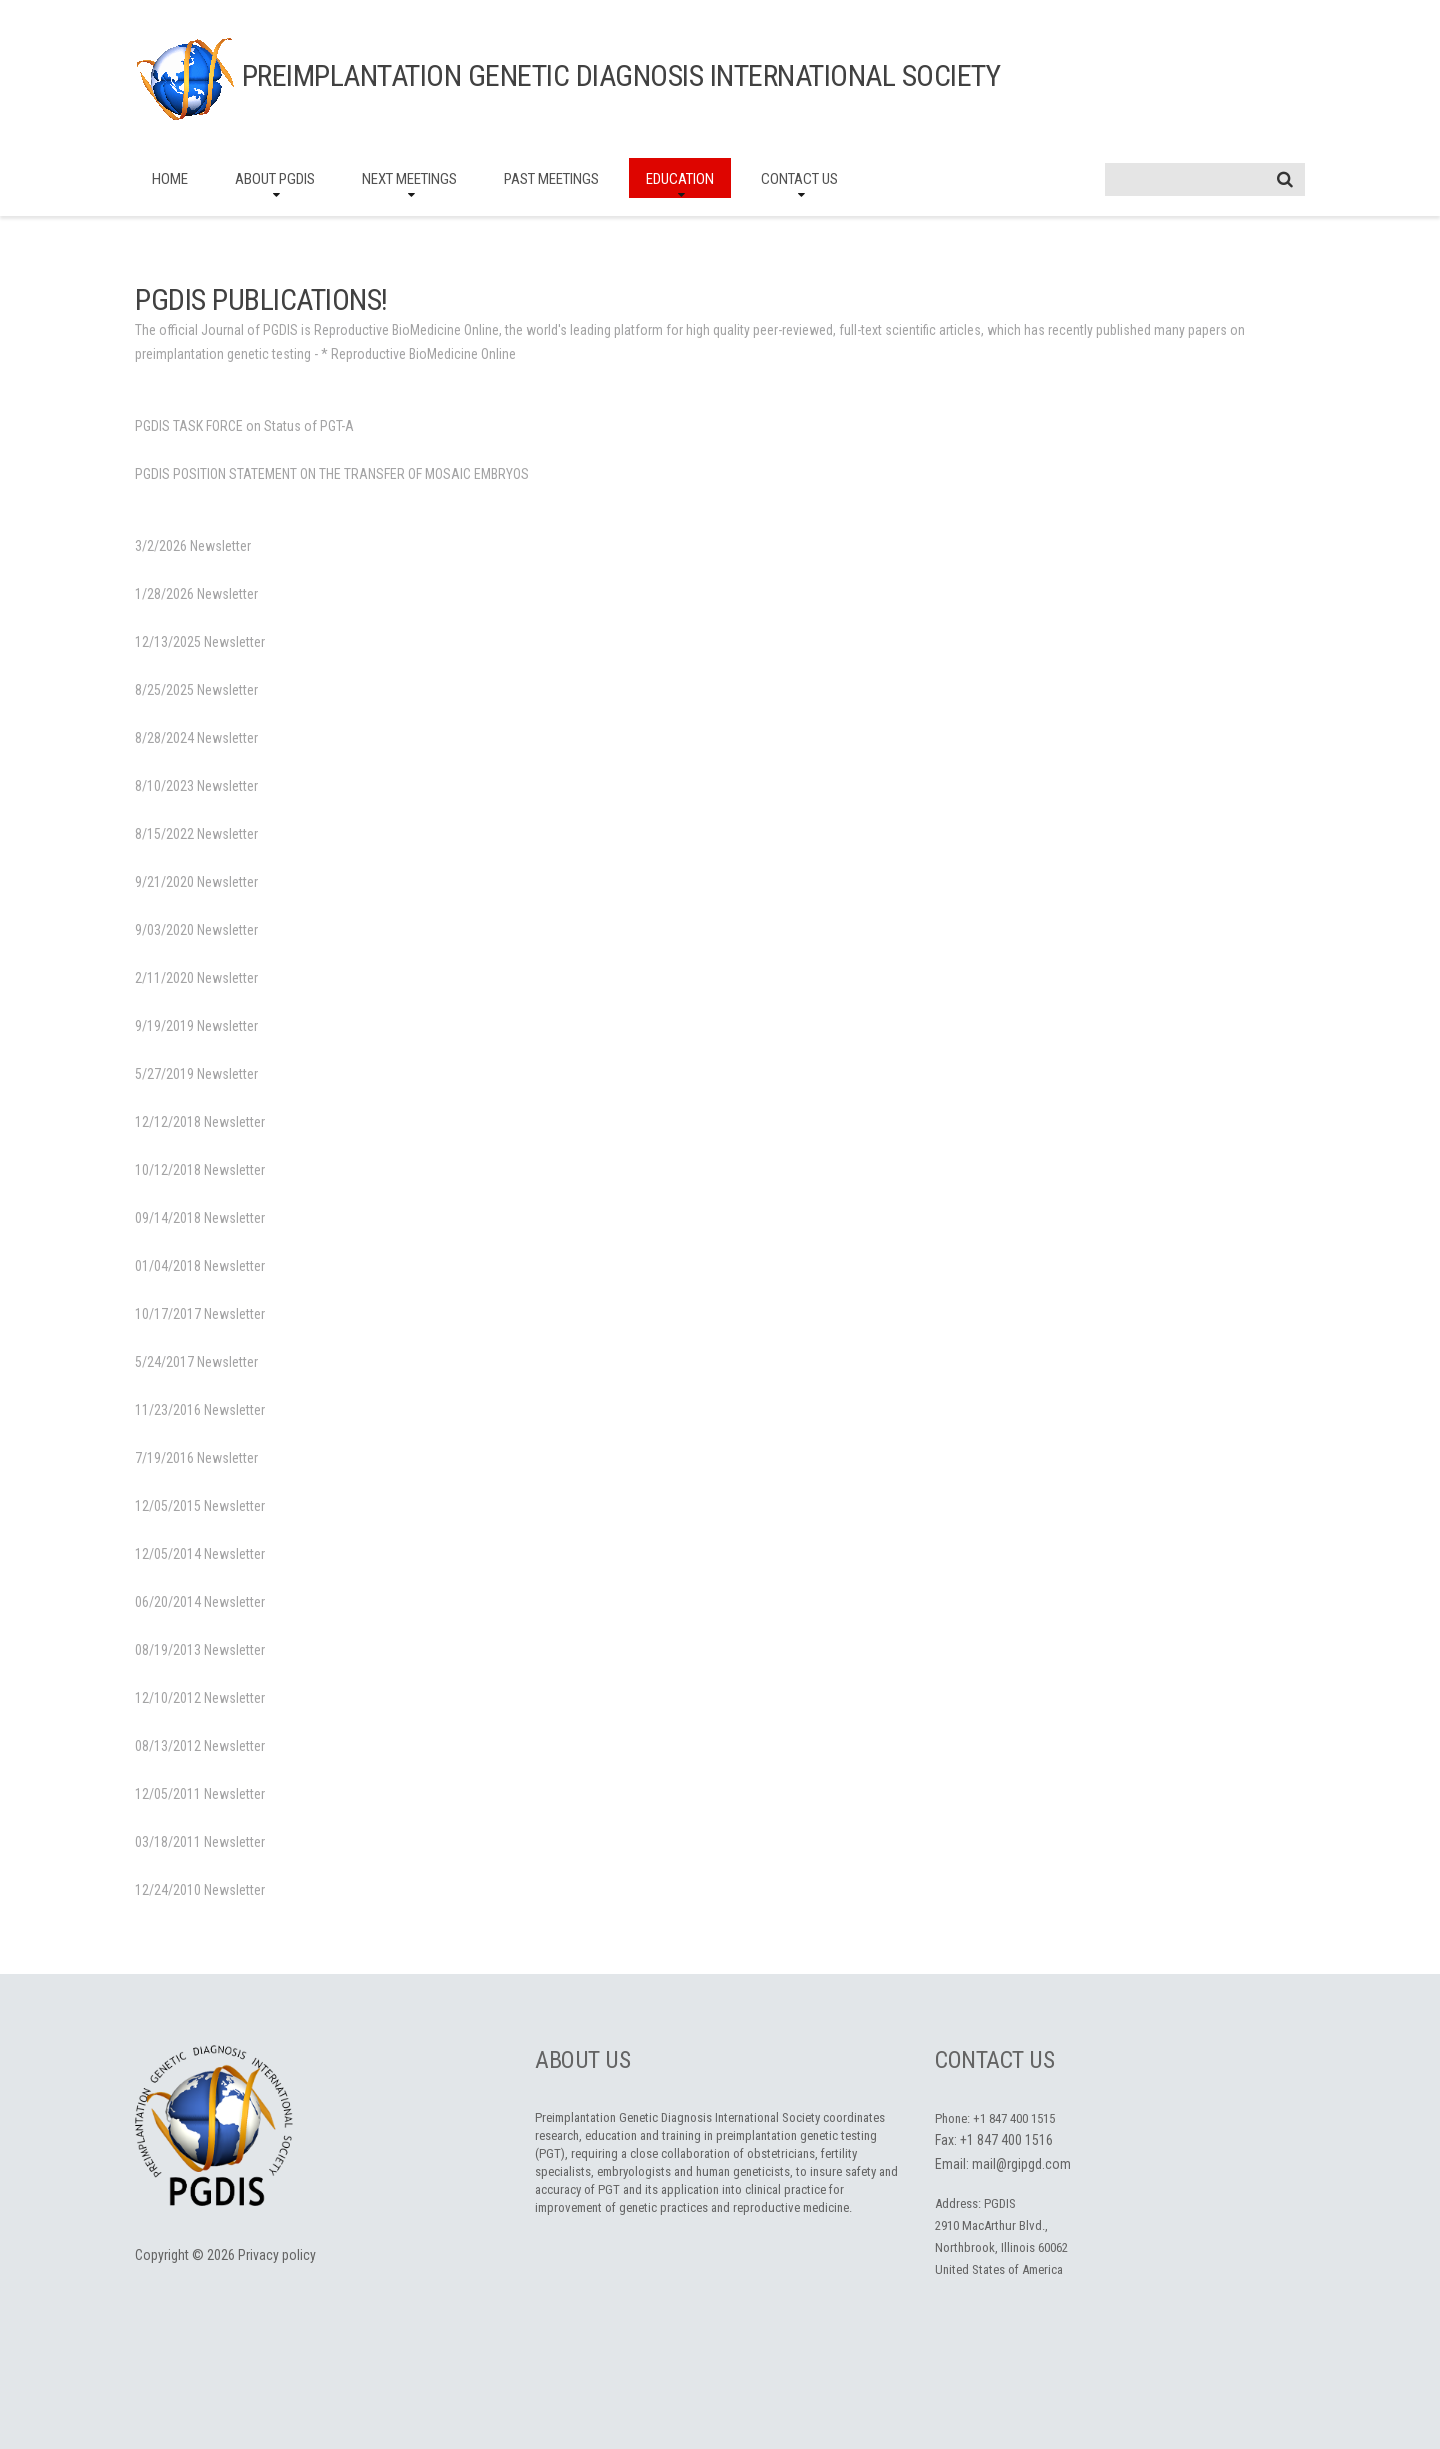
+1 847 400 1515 (1014, 2118)
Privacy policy (277, 2255)
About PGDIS (275, 179)
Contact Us (799, 179)
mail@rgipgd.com (1021, 2164)
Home (170, 179)
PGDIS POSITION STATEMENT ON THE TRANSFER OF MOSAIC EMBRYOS (332, 474)
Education (680, 179)
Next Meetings (409, 179)
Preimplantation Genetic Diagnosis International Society (621, 75)
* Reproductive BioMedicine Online (418, 354)
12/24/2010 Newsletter (200, 1890)
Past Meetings (551, 179)
